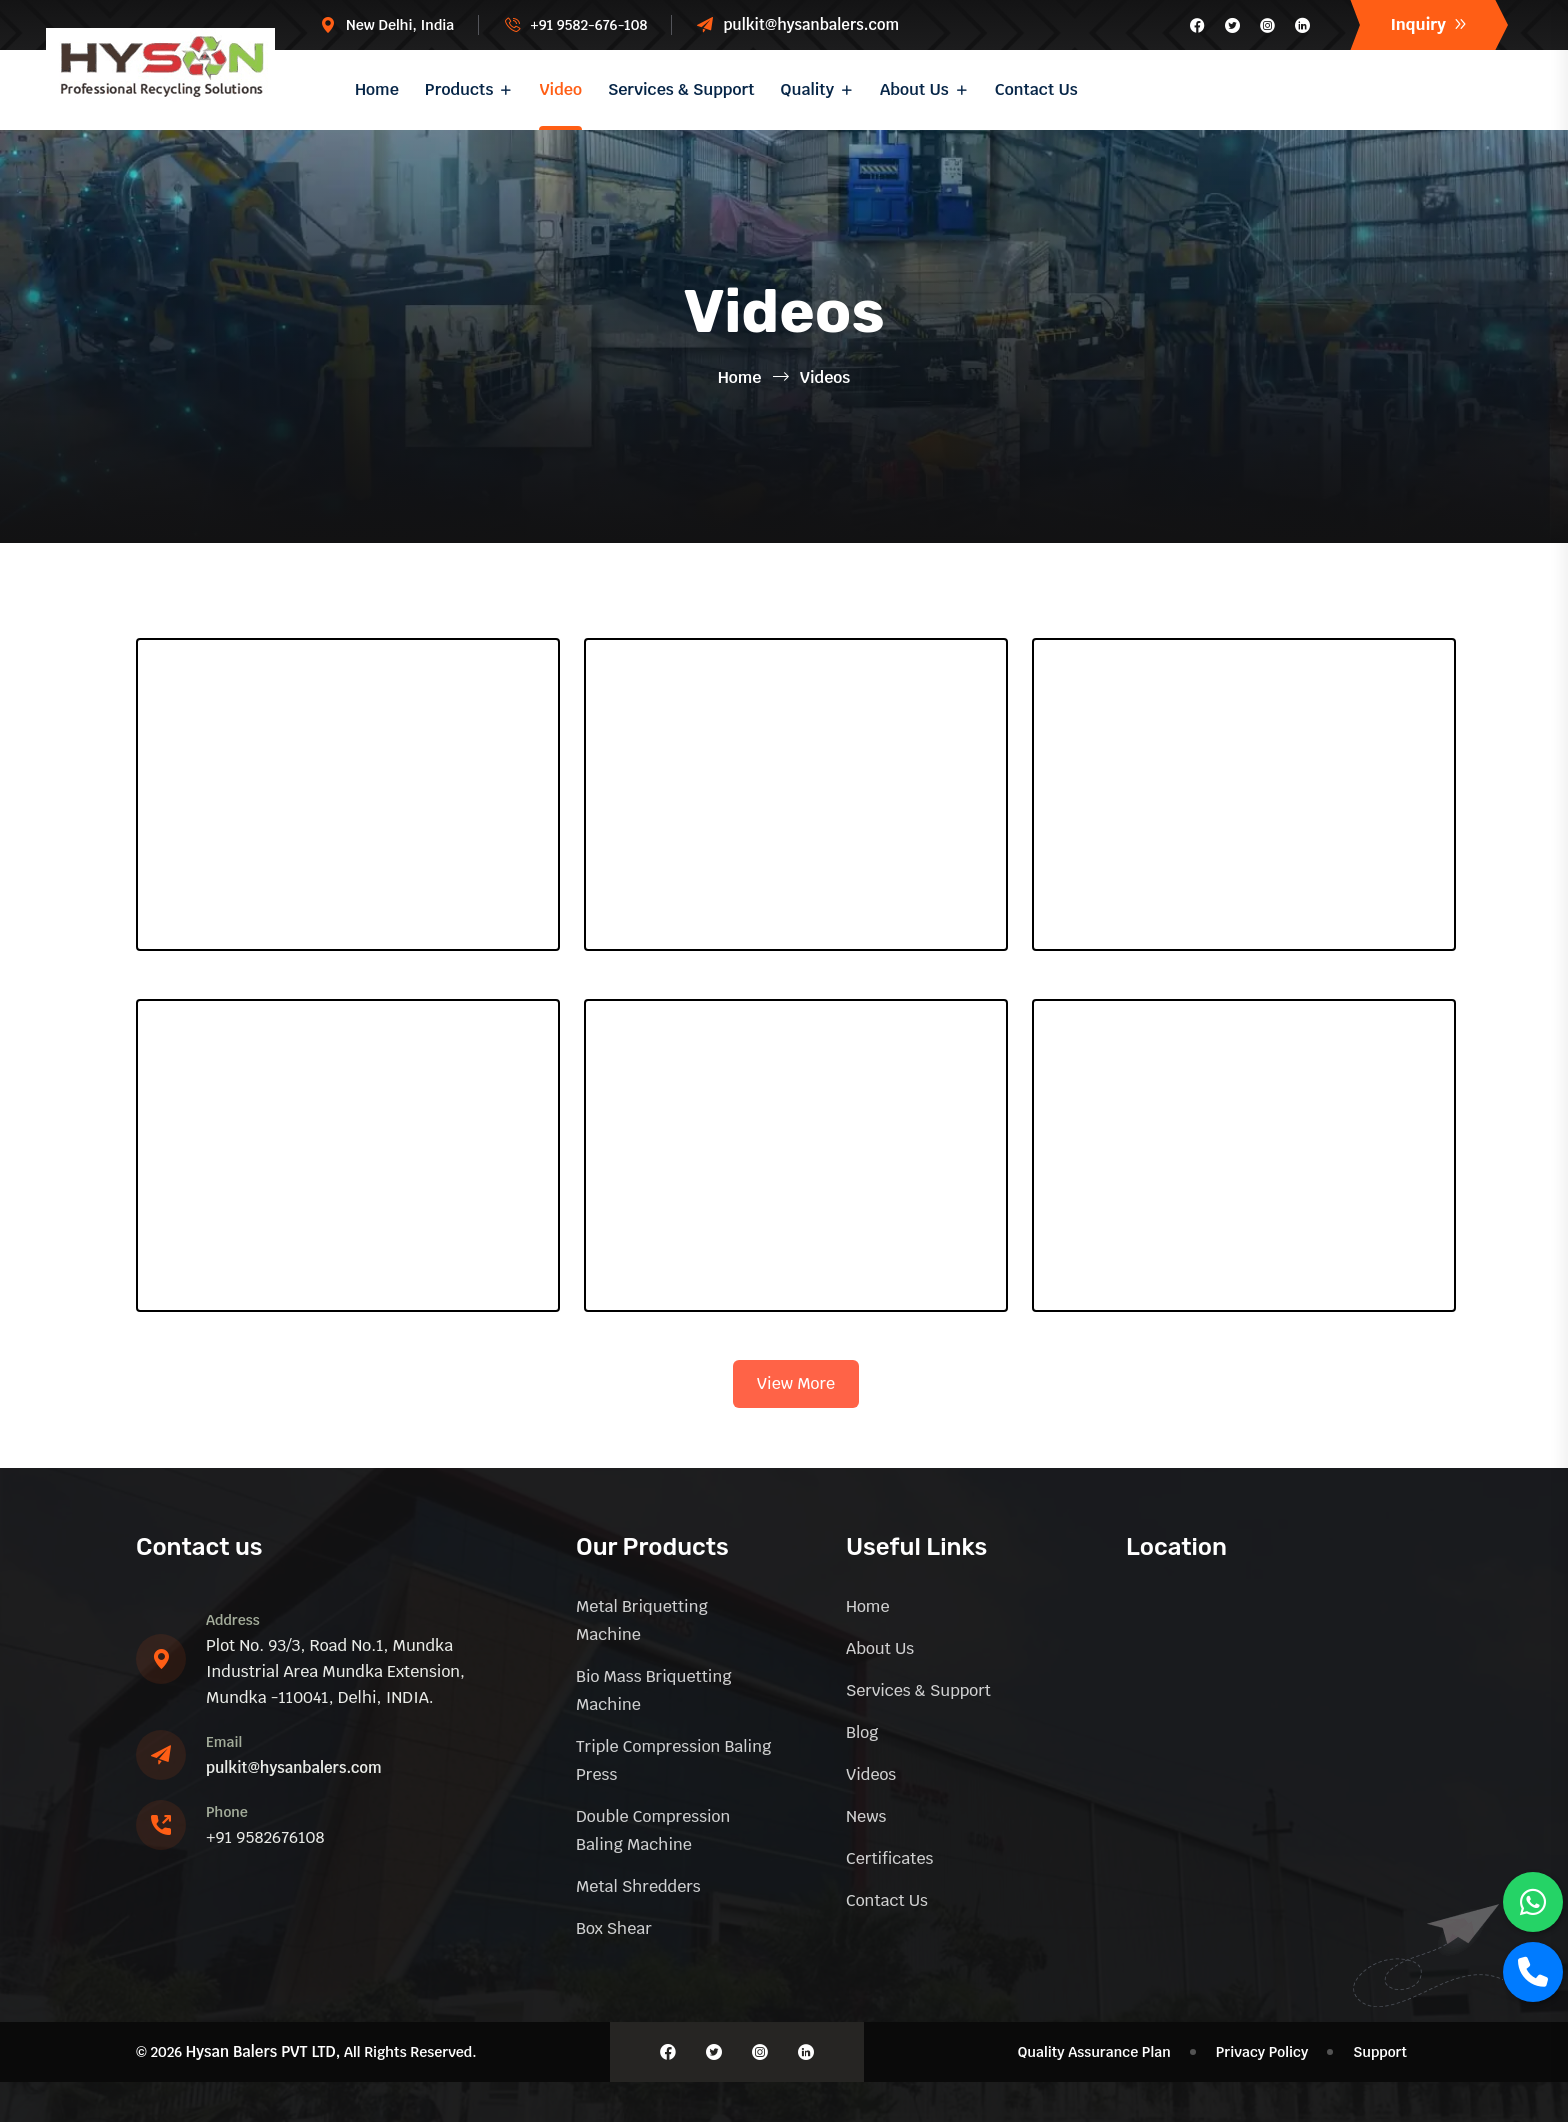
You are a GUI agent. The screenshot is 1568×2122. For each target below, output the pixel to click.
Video (560, 89)
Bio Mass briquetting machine (654, 1690)
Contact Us (1036, 89)
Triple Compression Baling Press (673, 1760)
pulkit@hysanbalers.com (811, 24)
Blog (862, 1732)
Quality (807, 89)
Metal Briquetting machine (642, 1620)
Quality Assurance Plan (1094, 2052)
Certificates (889, 1858)
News (866, 1816)
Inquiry (1429, 24)
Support (1380, 2052)
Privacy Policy (1262, 2052)
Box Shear (614, 1928)
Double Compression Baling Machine (653, 1830)
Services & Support (681, 89)
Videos (871, 1774)
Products (459, 89)
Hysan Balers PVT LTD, (263, 2051)
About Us (914, 89)
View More (796, 1383)
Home (377, 89)
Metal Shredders (638, 1886)
